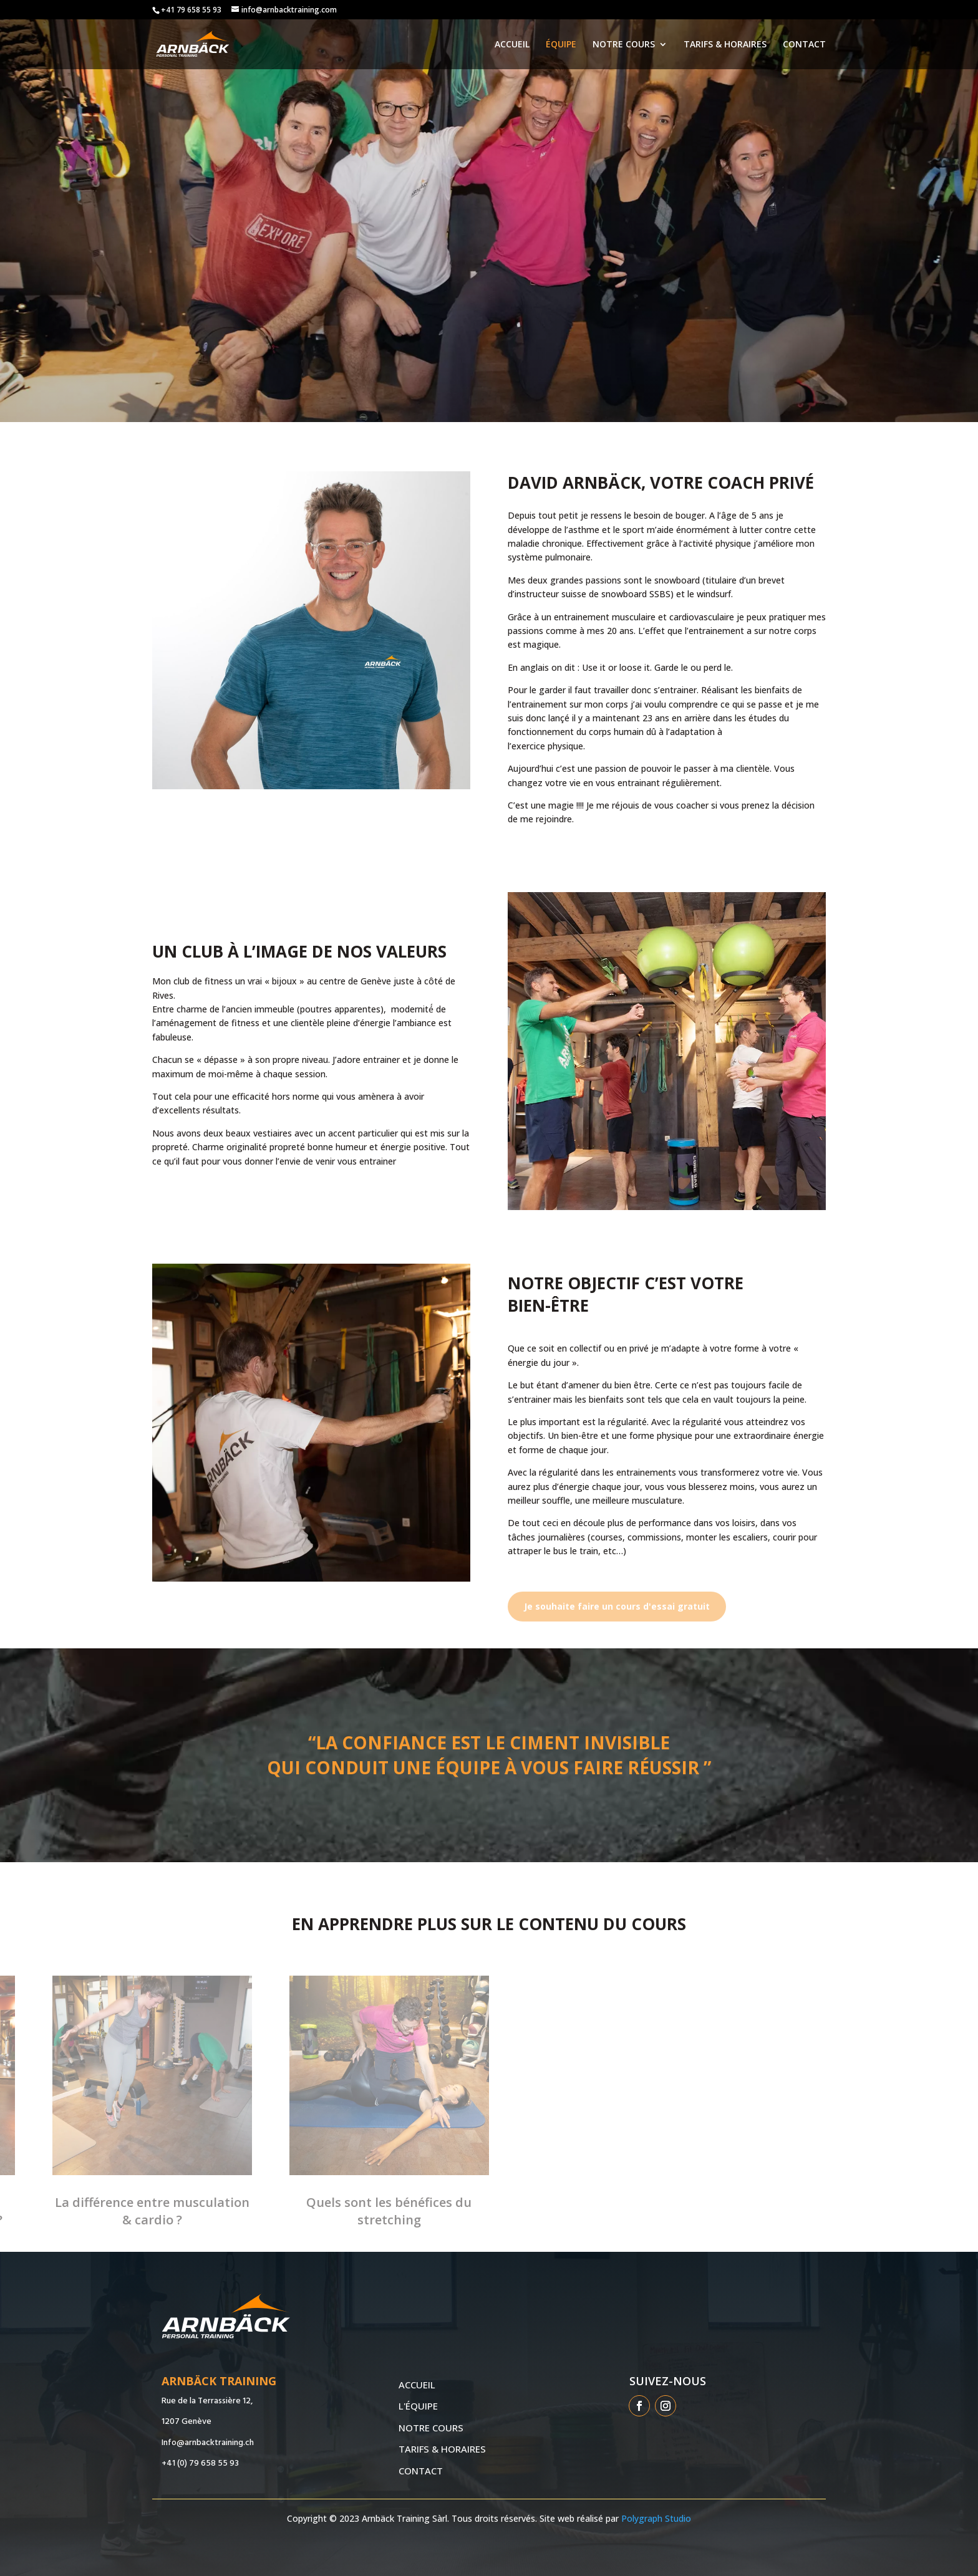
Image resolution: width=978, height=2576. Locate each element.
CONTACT (804, 45)
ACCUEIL (512, 45)
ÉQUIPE (561, 45)
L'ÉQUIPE (418, 2406)
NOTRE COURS (624, 45)
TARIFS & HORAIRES (725, 45)
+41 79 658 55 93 (191, 9)
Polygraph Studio (656, 2518)
